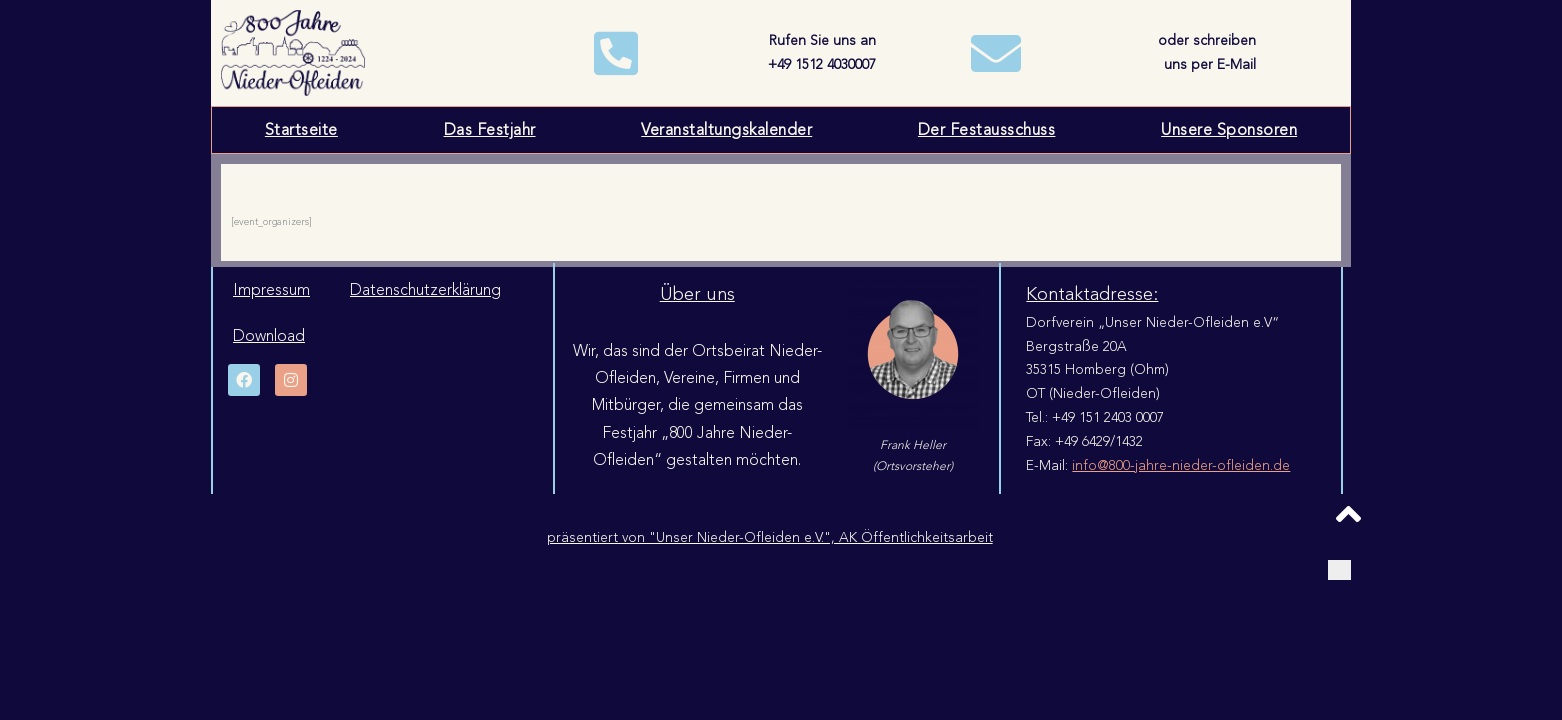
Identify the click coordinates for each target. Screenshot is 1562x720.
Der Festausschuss (987, 130)
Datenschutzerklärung (425, 290)
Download (269, 336)
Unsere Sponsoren (1229, 130)
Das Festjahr (490, 130)
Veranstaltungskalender (726, 130)
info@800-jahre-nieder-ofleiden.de (1181, 465)
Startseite (301, 130)
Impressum (271, 290)
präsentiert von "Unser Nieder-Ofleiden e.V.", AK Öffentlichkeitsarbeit (770, 537)
